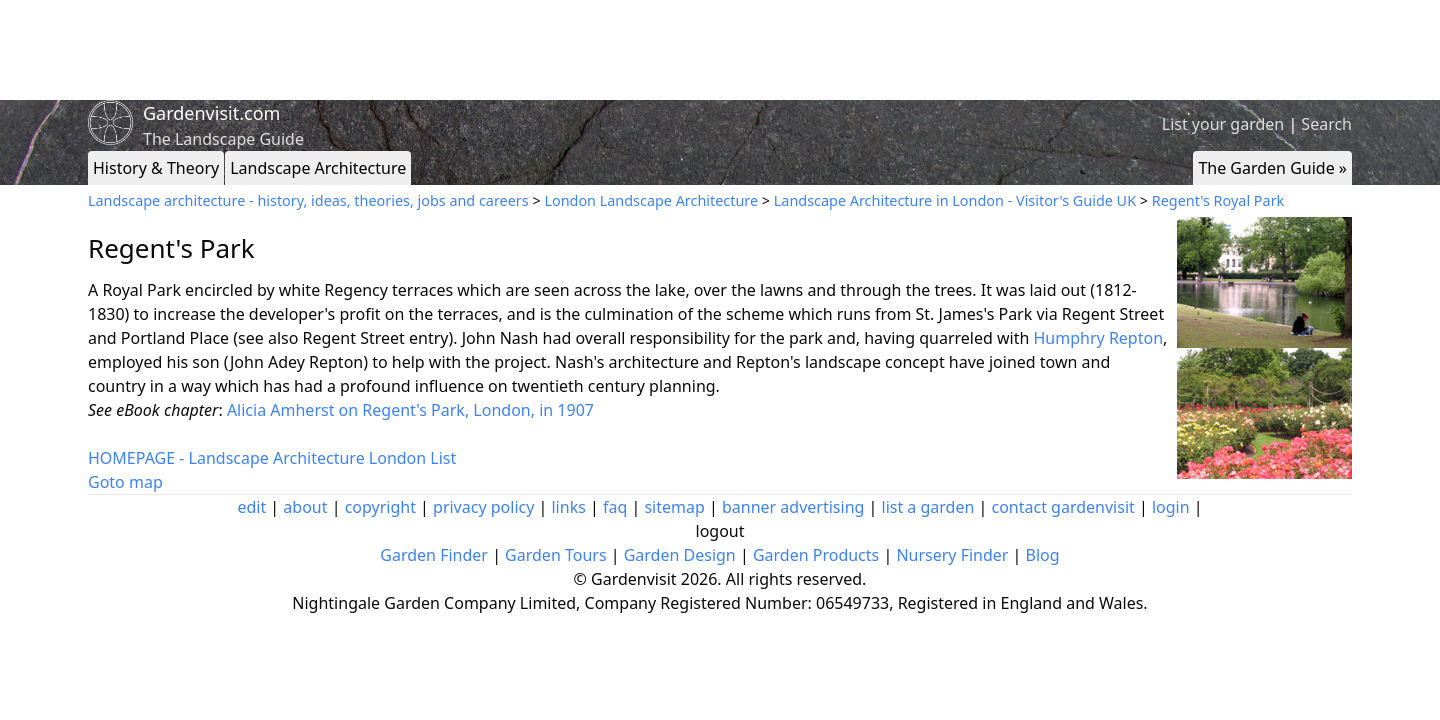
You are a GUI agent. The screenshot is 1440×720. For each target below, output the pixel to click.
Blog (1043, 555)
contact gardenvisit (1063, 507)
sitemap (674, 507)
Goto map (125, 482)
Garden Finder (434, 555)
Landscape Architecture (318, 168)
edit (251, 507)
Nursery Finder (952, 555)
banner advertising (793, 507)
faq (615, 507)
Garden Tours (555, 555)
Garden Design (680, 555)
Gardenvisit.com (211, 113)
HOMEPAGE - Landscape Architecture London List (272, 458)
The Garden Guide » (1272, 168)
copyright (380, 507)
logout (720, 531)
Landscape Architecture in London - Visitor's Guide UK (955, 200)
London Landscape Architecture (651, 200)
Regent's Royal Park (1218, 200)
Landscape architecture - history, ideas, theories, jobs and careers (308, 200)
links (568, 507)
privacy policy (483, 507)
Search (1326, 124)
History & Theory (156, 168)
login (1171, 507)
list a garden (928, 507)
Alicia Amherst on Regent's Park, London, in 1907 (410, 410)
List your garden (1223, 124)
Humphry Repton (1099, 338)
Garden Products (816, 555)
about (305, 507)
